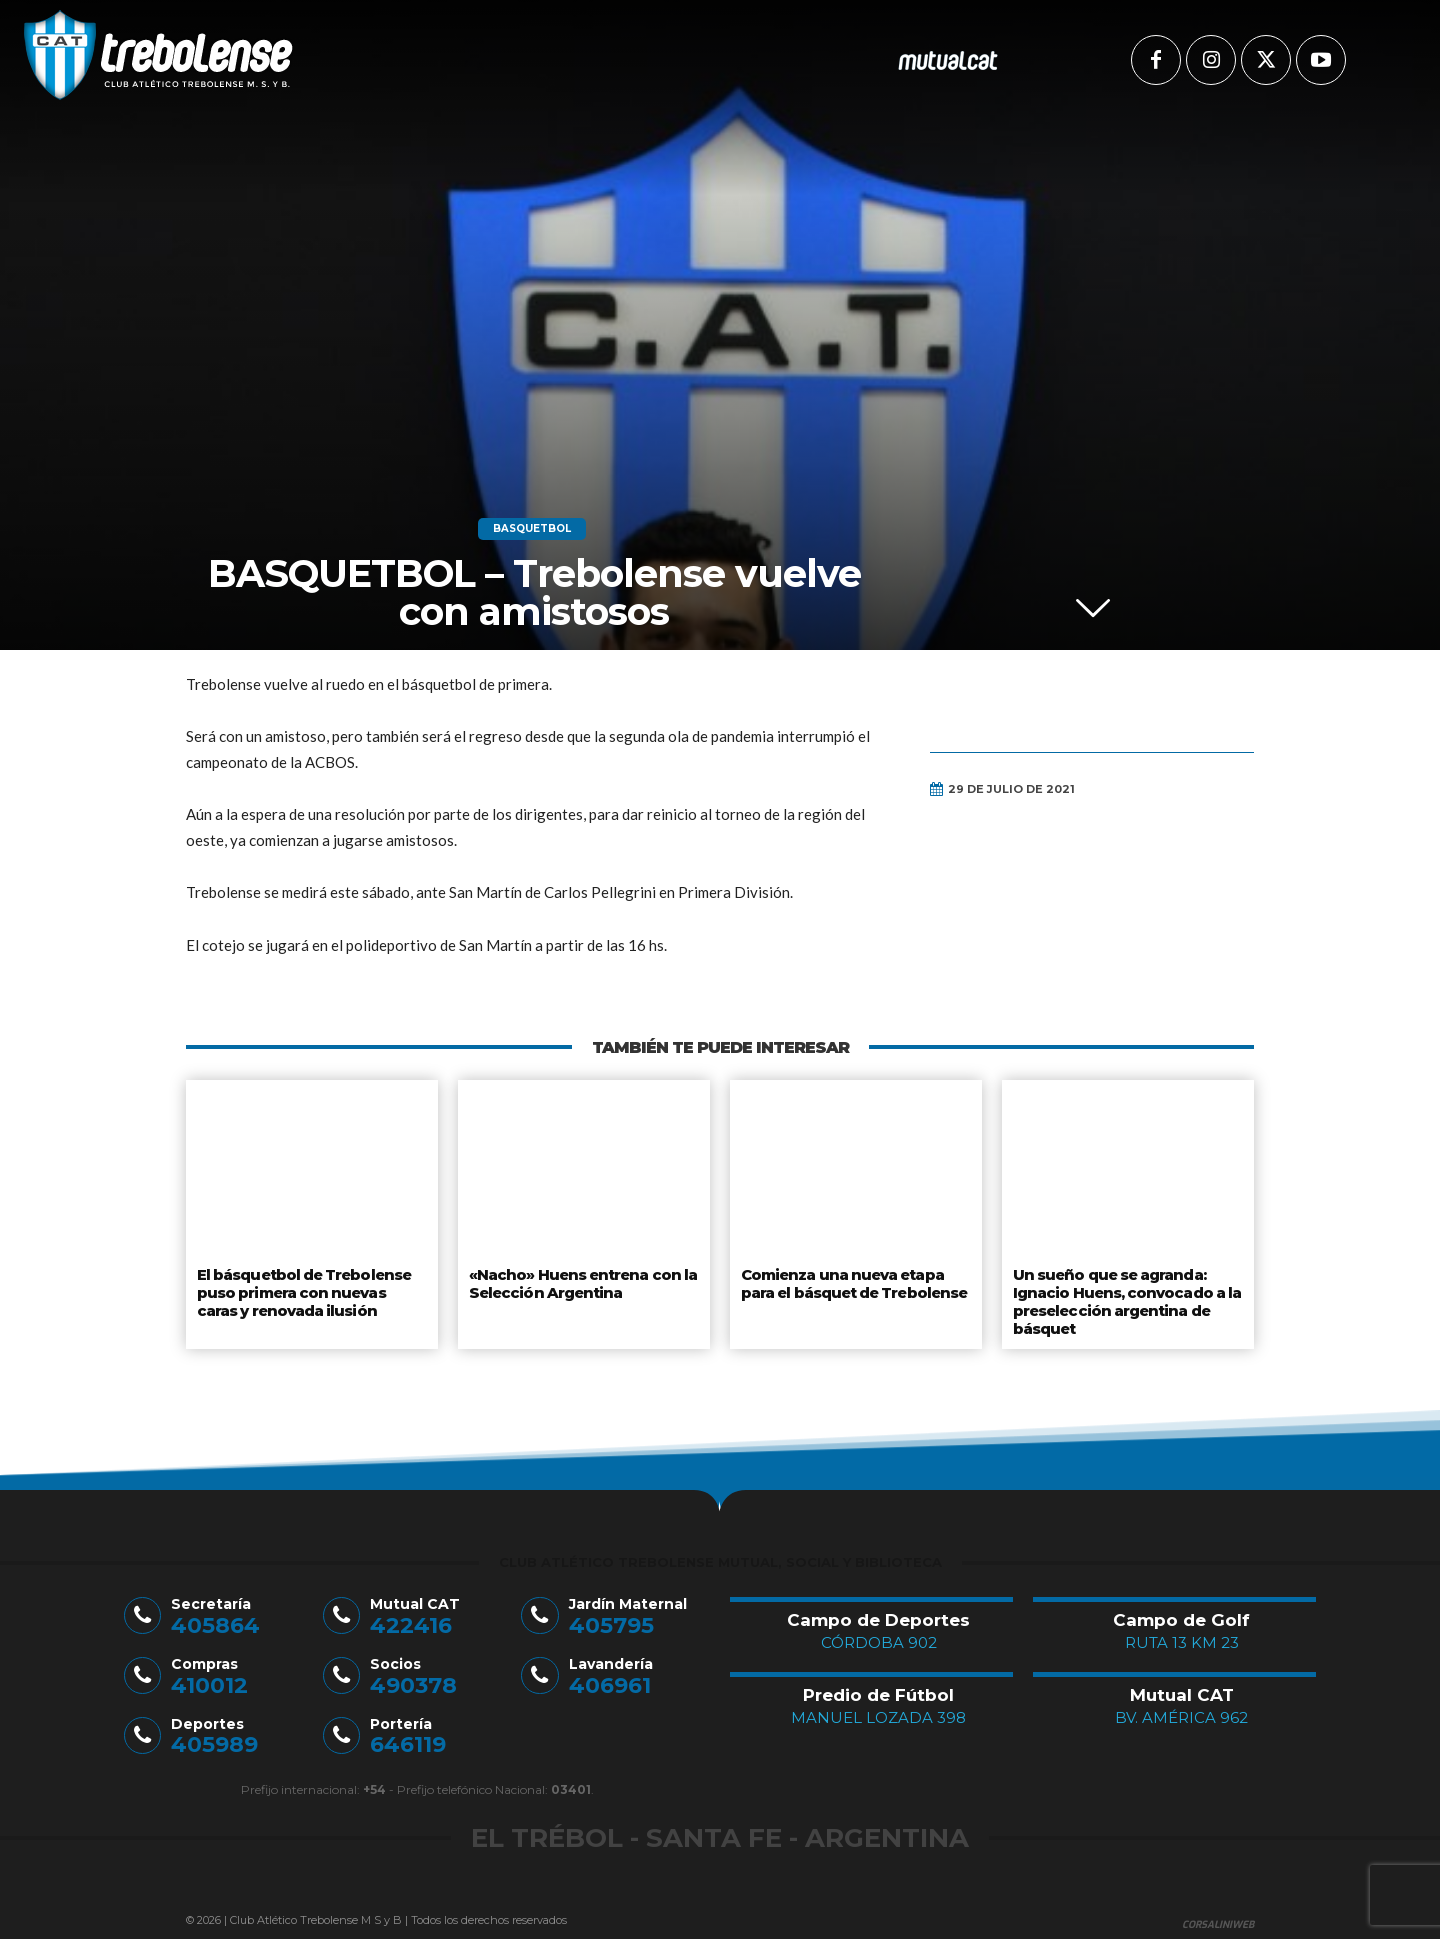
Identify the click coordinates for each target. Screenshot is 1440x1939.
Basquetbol (532, 529)
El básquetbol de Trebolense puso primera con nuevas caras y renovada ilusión (311, 1289)
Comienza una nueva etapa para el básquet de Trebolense (854, 1282)
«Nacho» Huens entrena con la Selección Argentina (578, 1282)
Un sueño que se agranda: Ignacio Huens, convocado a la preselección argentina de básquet (1124, 1297)
